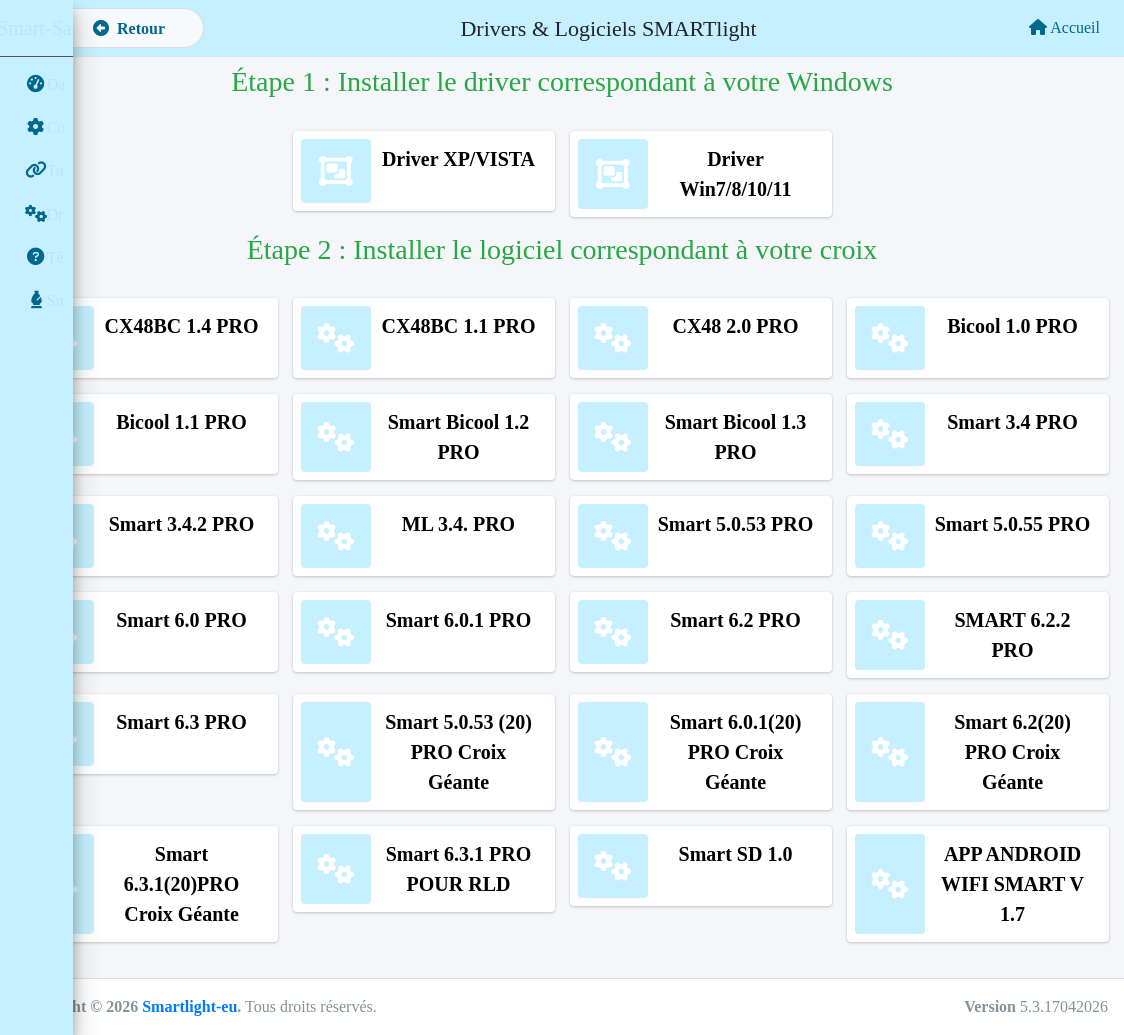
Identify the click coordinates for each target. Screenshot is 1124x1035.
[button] (105, 28)
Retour (203, 28)
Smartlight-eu (263, 1006)
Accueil (1064, 27)
